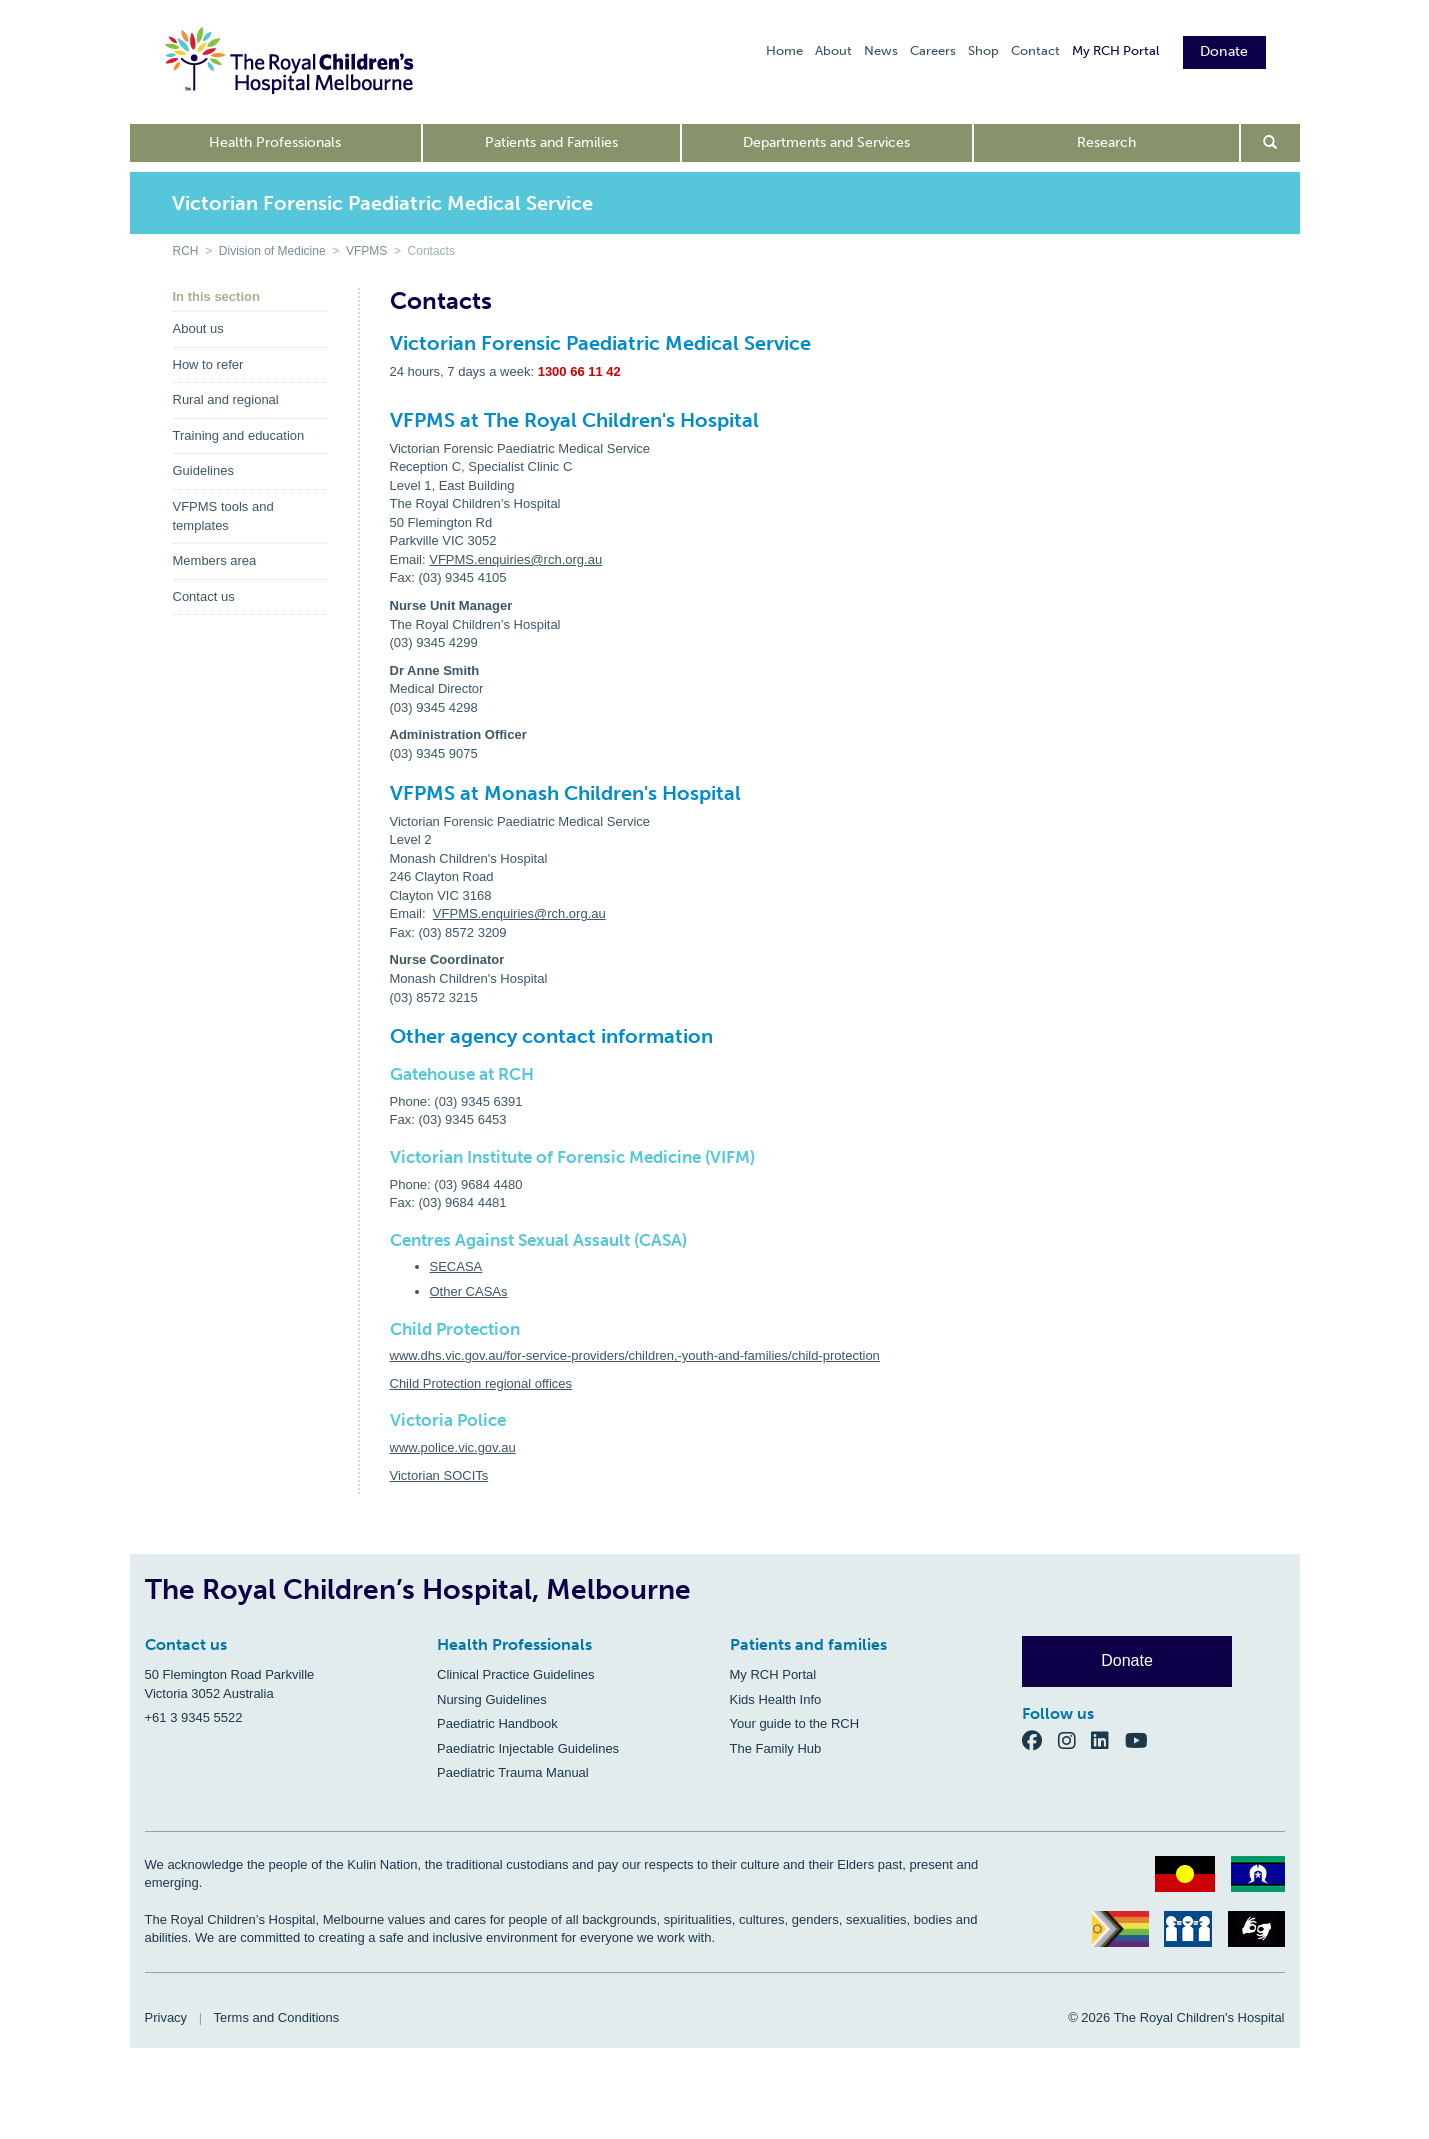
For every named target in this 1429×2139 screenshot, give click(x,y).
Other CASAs (469, 1291)
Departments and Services (826, 142)
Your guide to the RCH (795, 1723)
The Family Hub (776, 1748)
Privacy (166, 2017)
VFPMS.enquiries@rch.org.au (515, 559)
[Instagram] (1075, 1739)
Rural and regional (226, 399)
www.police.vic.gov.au (453, 1447)
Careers (933, 50)
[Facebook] (1040, 1739)
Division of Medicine (272, 251)
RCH (186, 251)
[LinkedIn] (1108, 1739)
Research (1106, 142)
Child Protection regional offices (481, 1383)
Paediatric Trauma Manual (513, 1772)
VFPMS (366, 251)
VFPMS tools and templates (223, 516)
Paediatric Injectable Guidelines (528, 1748)
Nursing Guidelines (492, 1699)
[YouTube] (1142, 1739)
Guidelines (203, 470)
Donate (1224, 51)
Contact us (204, 596)
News (881, 50)
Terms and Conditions (277, 2017)
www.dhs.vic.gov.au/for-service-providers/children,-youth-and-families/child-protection (635, 1355)
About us (198, 328)
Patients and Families (551, 142)
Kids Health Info (776, 1699)
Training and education (239, 435)
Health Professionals (275, 142)
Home (784, 50)
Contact (1035, 50)
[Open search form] (1270, 143)
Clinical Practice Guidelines (516, 1674)
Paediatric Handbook (497, 1723)
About (833, 50)
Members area (215, 560)
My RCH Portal (1115, 50)
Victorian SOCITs (439, 1475)
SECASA (456, 1266)
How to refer (208, 364)
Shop (983, 50)
